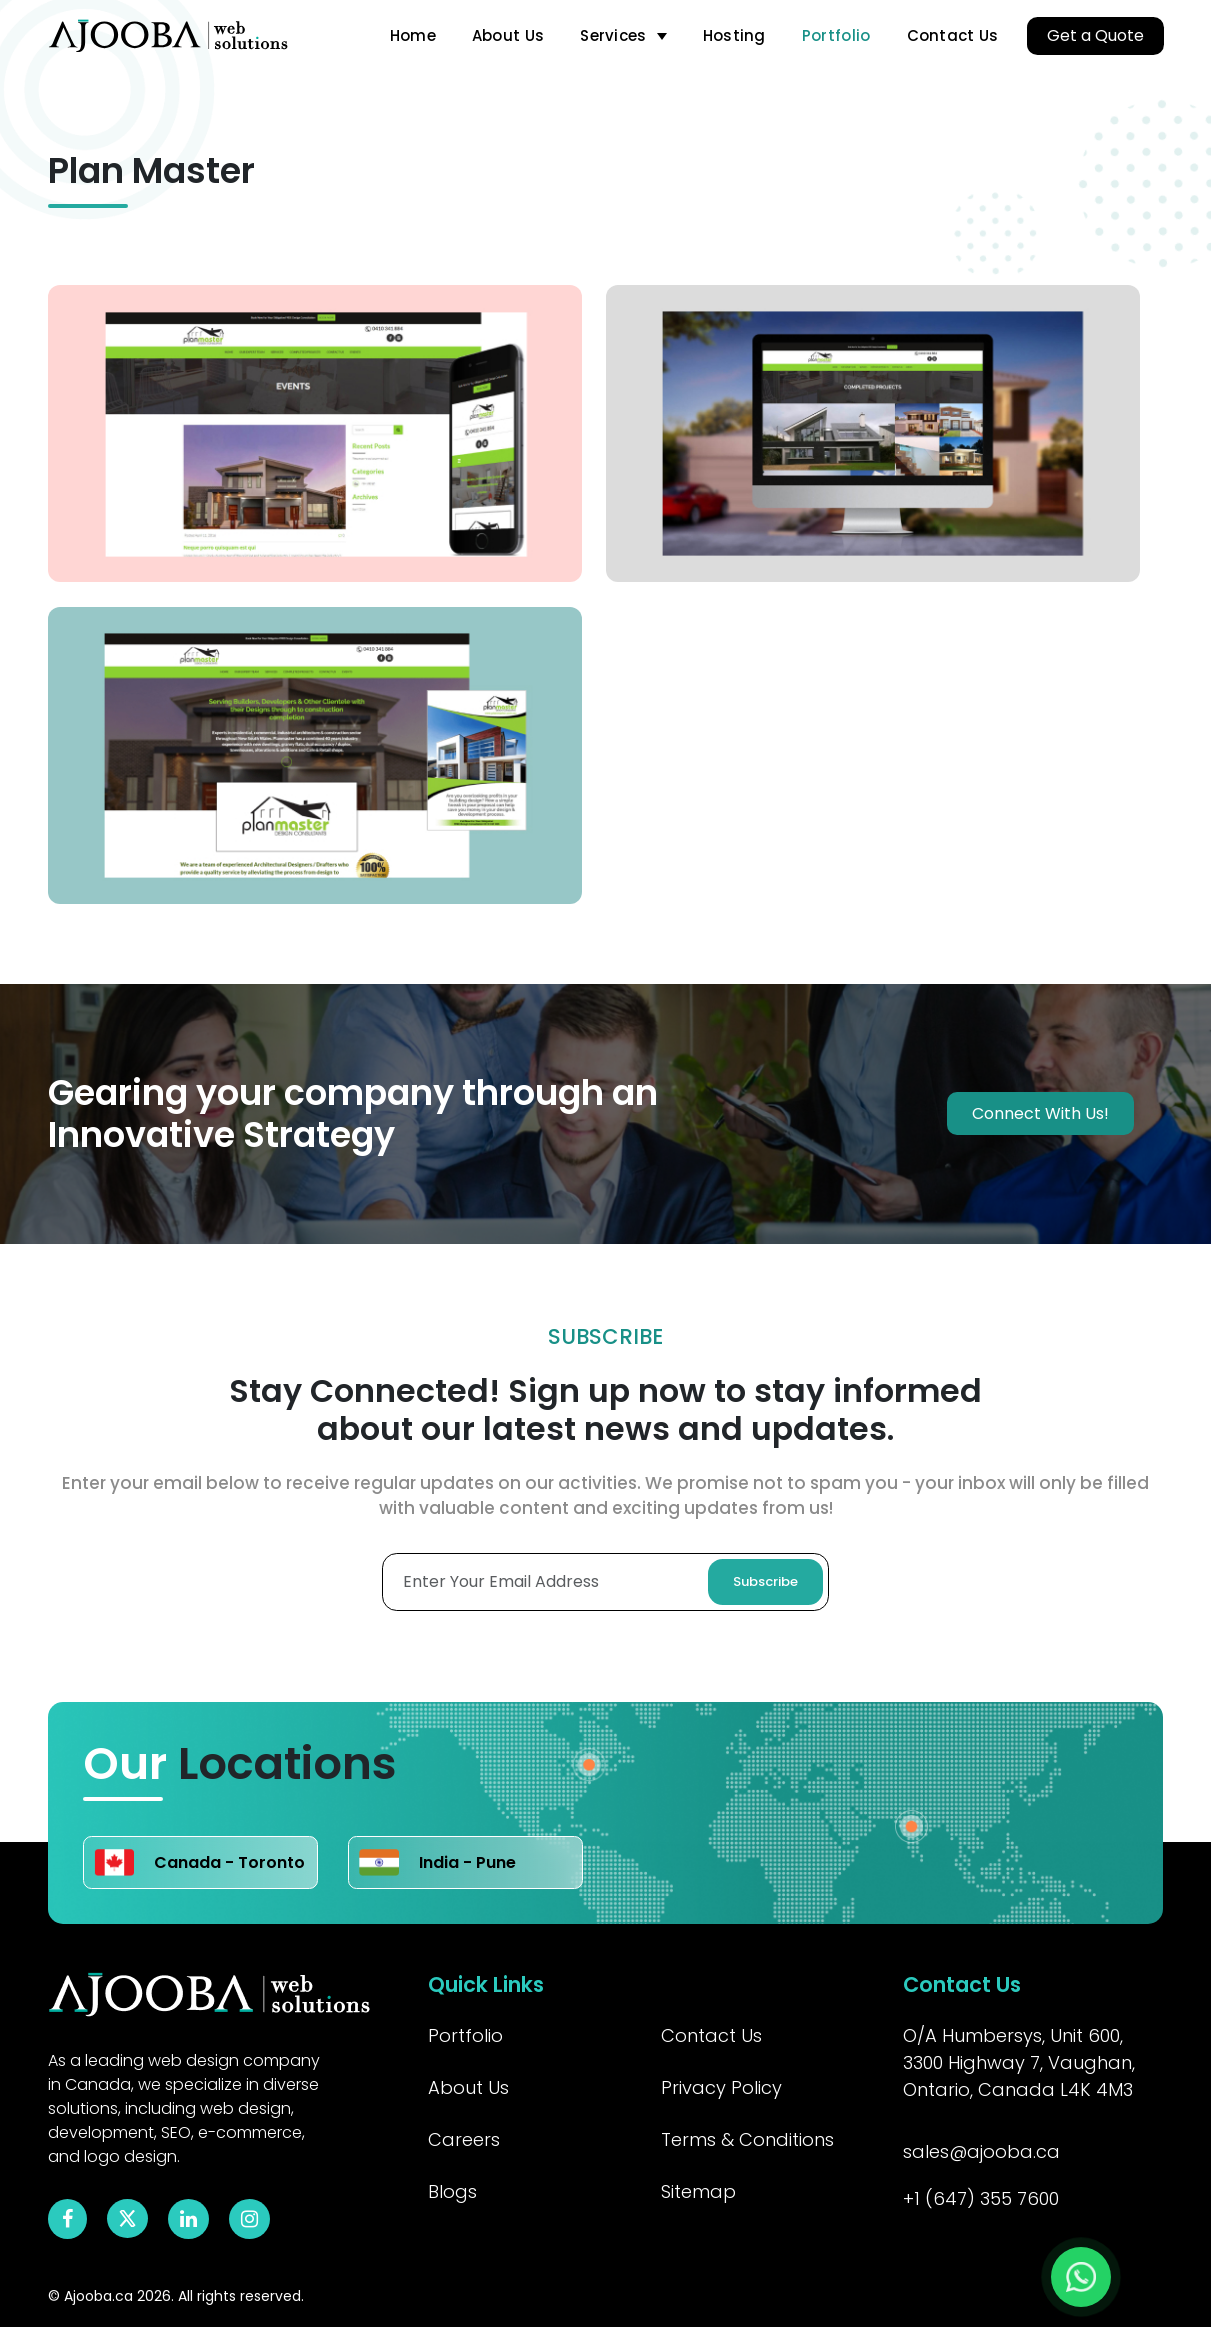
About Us (508, 35)
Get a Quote (1095, 35)
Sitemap (698, 2191)
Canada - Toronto (199, 1863)
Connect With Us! (1040, 1113)
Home (413, 35)
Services (613, 35)
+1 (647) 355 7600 (981, 2198)
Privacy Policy (721, 2087)
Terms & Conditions (747, 2139)
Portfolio (836, 35)
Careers (464, 2139)
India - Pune (437, 1863)
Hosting (734, 35)
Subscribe (765, 1581)
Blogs (452, 2191)
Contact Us (953, 35)
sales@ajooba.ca (981, 2151)
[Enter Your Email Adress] (605, 1582)
